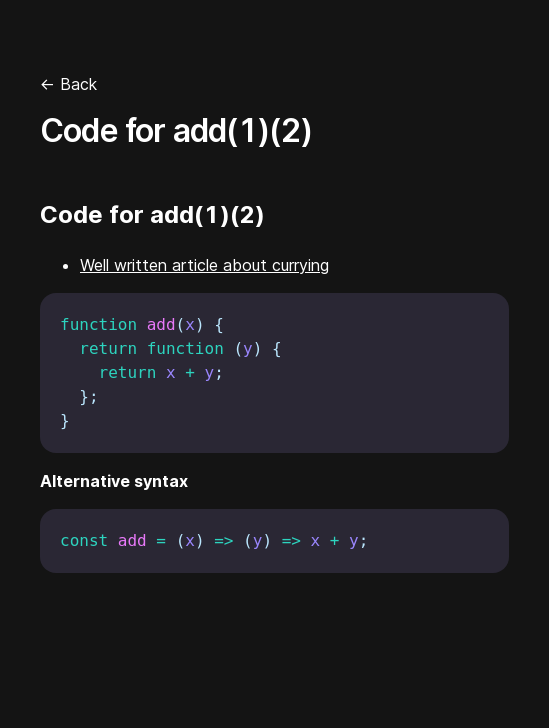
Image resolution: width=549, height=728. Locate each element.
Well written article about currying (204, 265)
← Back (68, 84)
